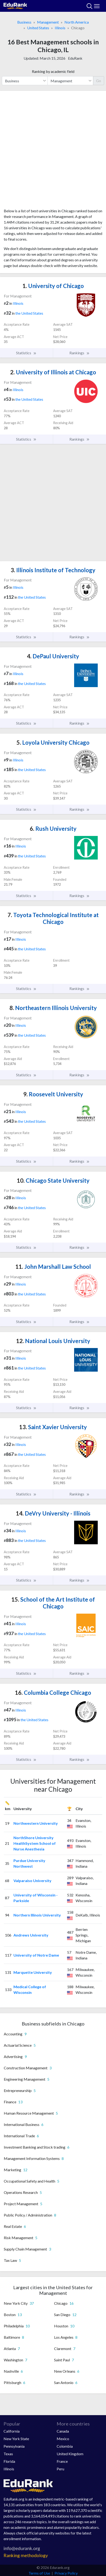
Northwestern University (35, 1823)
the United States (29, 313)
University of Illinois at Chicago (53, 372)
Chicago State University (53, 1180)
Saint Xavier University (53, 1427)
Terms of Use (39, 2573)
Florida (9, 2461)
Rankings (79, 353)
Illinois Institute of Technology (53, 570)
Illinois (60, 27)
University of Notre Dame (36, 1955)
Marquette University (32, 1972)
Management (48, 22)
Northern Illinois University (37, 1915)
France (62, 2461)
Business (24, 22)
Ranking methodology (26, 2555)
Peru (60, 2469)
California (12, 2431)
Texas (8, 2453)
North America (76, 22)
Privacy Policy (66, 2573)
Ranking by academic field (53, 71)
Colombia (65, 2446)
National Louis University (53, 1340)
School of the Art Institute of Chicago (53, 1603)
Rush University (53, 828)
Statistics (26, 353)
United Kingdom (70, 2453)
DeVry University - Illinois (53, 1513)
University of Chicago (53, 285)
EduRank (75, 58)
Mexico (63, 2438)
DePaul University (53, 656)
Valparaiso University (32, 1880)
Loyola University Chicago (53, 742)
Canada (63, 2431)
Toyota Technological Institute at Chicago (53, 918)
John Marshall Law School (53, 1266)
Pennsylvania (14, 2446)
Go (98, 80)
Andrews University (30, 1935)
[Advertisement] (53, 151)
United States (38, 27)
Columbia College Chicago (53, 1692)
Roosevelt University (53, 1094)
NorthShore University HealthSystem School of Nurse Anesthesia (34, 1843)
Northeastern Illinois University (53, 1007)
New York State (16, 2438)
